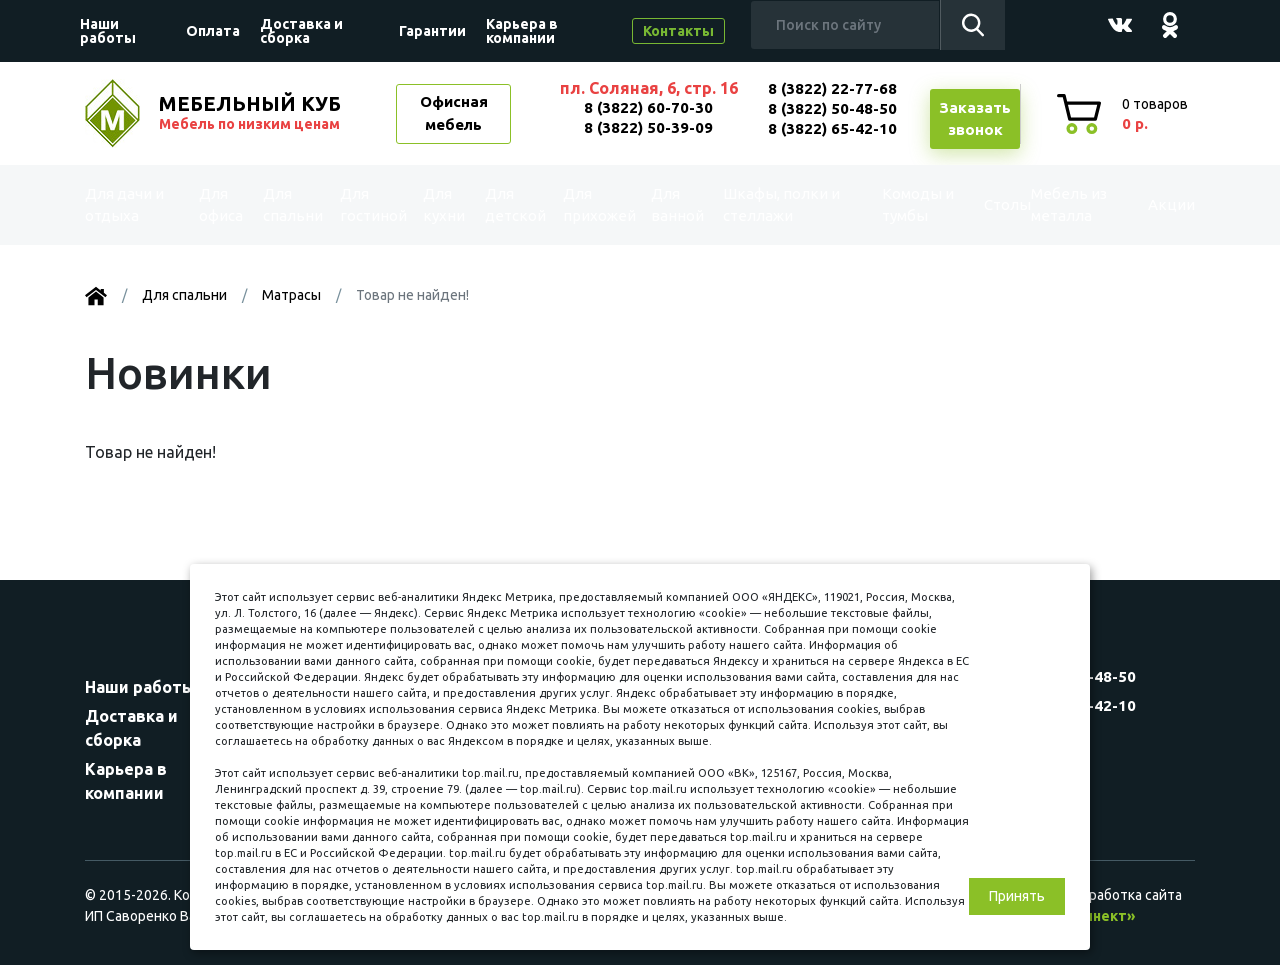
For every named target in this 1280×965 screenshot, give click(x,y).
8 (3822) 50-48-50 (832, 108)
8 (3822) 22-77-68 (832, 88)
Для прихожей (598, 204)
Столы (976, 205)
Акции (1154, 205)
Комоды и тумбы (895, 204)
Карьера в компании (522, 31)
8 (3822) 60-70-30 (648, 107)
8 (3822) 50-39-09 (648, 127)
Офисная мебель (454, 113)
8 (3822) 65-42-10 (832, 128)
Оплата (213, 31)
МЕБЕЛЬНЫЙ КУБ (252, 113)
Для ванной (678, 204)
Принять (1017, 896)
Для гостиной (371, 204)
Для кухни (443, 204)
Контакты (678, 31)
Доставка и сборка (301, 31)
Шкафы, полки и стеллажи (779, 204)
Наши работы (108, 31)
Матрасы (291, 295)
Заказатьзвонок (975, 119)
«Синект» (1101, 916)
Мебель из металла (1056, 204)
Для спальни (291, 204)
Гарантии (432, 31)
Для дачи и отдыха (134, 204)
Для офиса (221, 204)
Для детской (513, 204)
